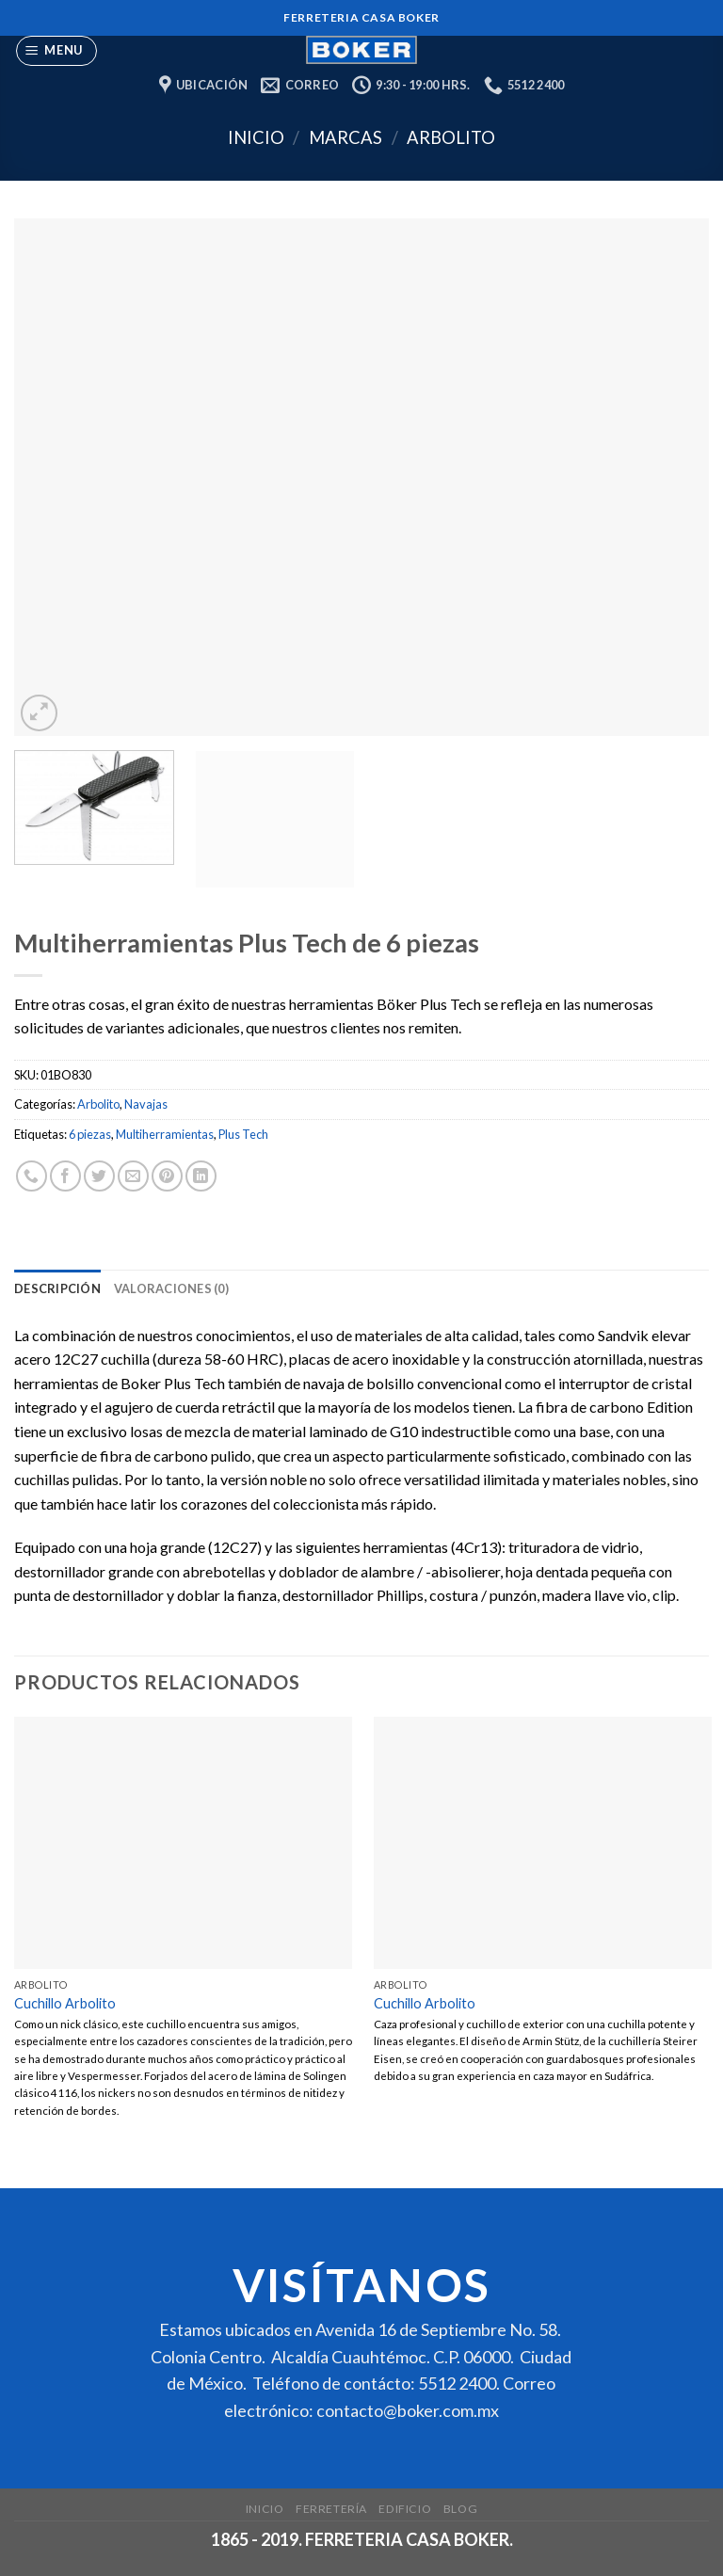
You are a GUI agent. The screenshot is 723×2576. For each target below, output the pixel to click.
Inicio (256, 137)
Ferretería (331, 2509)
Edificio (404, 2509)
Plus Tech (243, 1134)
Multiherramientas (165, 1134)
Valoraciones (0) (171, 1288)
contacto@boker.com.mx (407, 2410)
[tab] (57, 1288)
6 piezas (90, 1134)
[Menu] (57, 51)
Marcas (345, 137)
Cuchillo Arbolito (65, 2003)
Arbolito (451, 137)
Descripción (57, 1288)
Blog (460, 2509)
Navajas (146, 1104)
